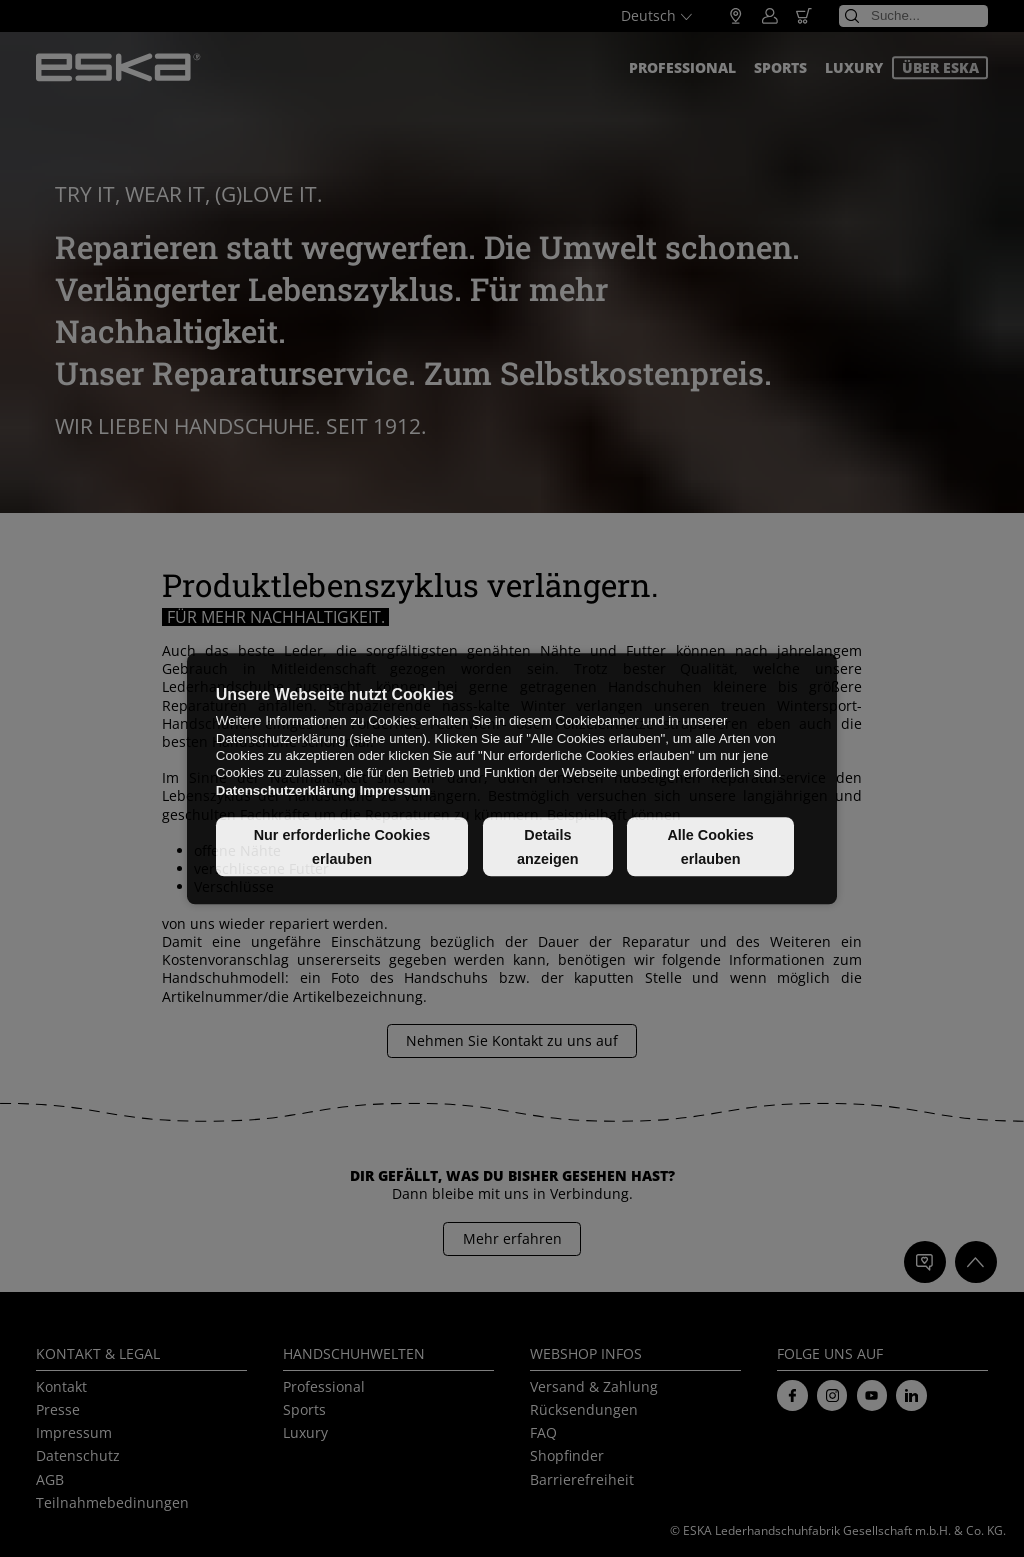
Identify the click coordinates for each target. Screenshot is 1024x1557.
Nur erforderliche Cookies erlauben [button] (342, 847)
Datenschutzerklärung (286, 790)
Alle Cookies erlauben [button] (710, 847)
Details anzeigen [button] (548, 847)
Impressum (394, 790)
